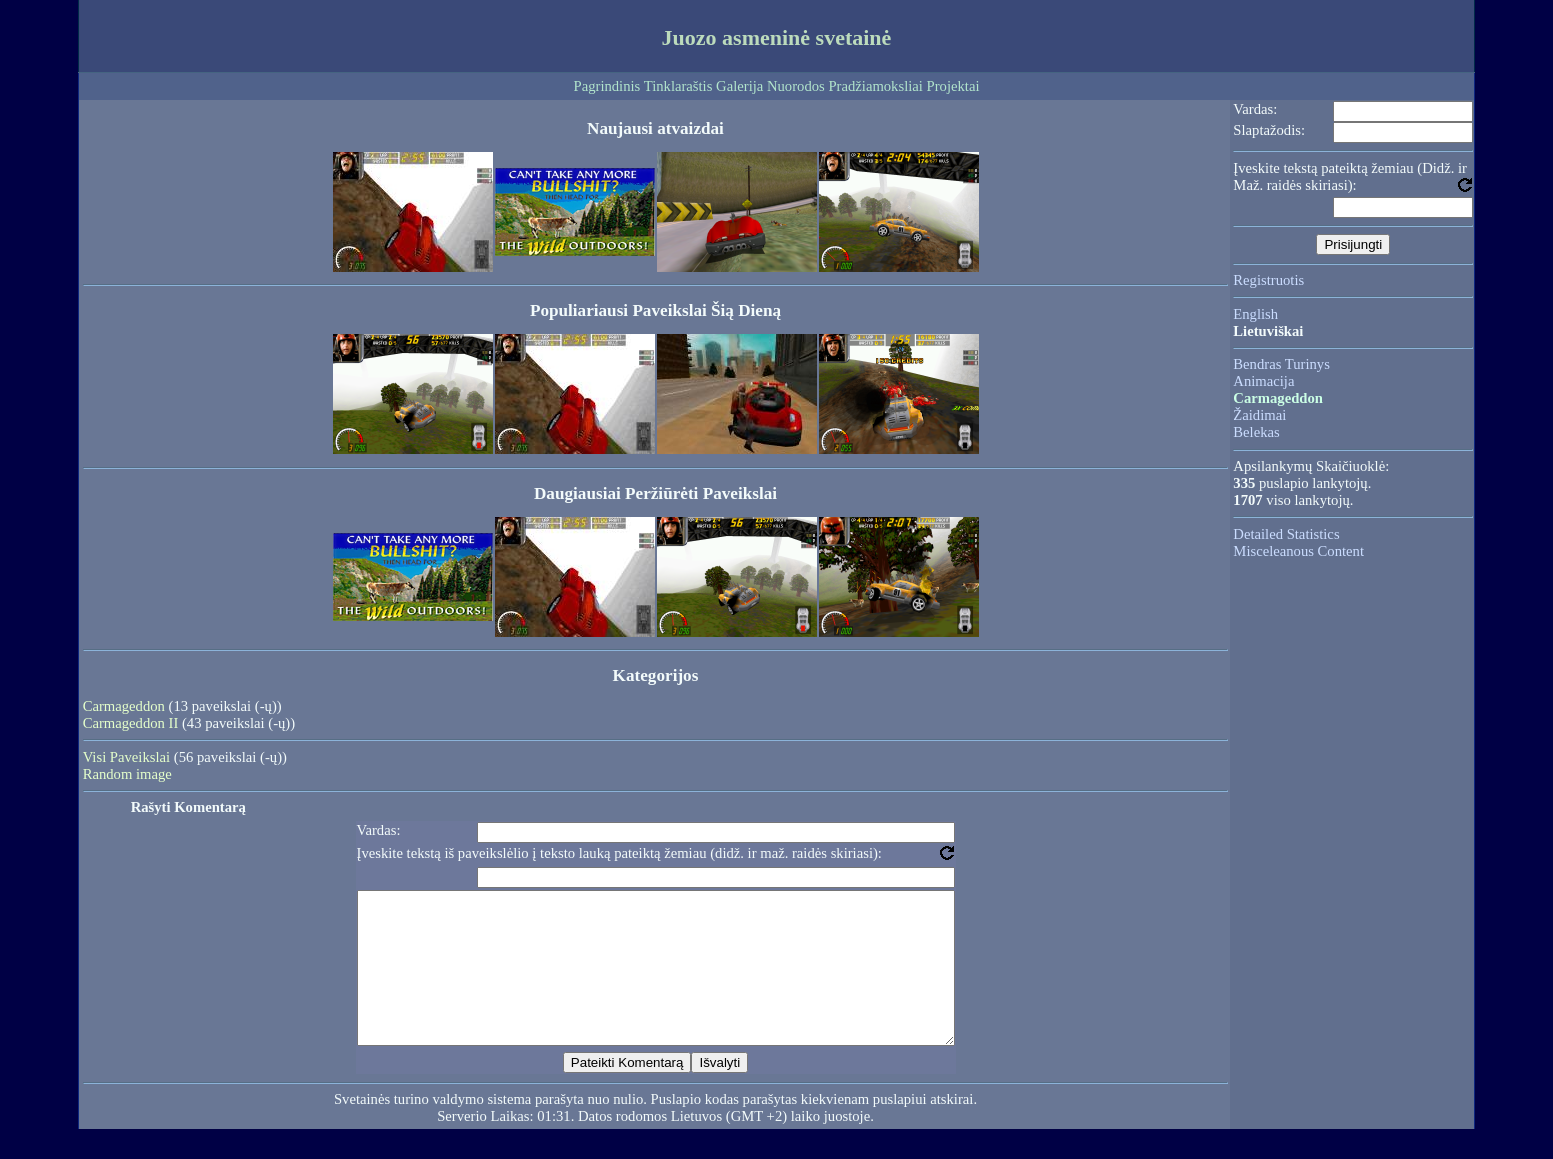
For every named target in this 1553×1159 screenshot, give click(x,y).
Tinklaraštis (678, 86)
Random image (127, 774)
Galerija (739, 86)
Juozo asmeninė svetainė (777, 37)
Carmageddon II (131, 723)
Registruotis (1268, 280)
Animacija (1263, 381)
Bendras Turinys (1281, 364)
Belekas (1256, 432)
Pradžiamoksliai (875, 86)
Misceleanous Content (1298, 551)
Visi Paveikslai (126, 757)
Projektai (953, 86)
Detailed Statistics (1286, 534)
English (1255, 314)
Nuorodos (796, 86)
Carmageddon (124, 706)
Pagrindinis (607, 86)
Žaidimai (1259, 415)
